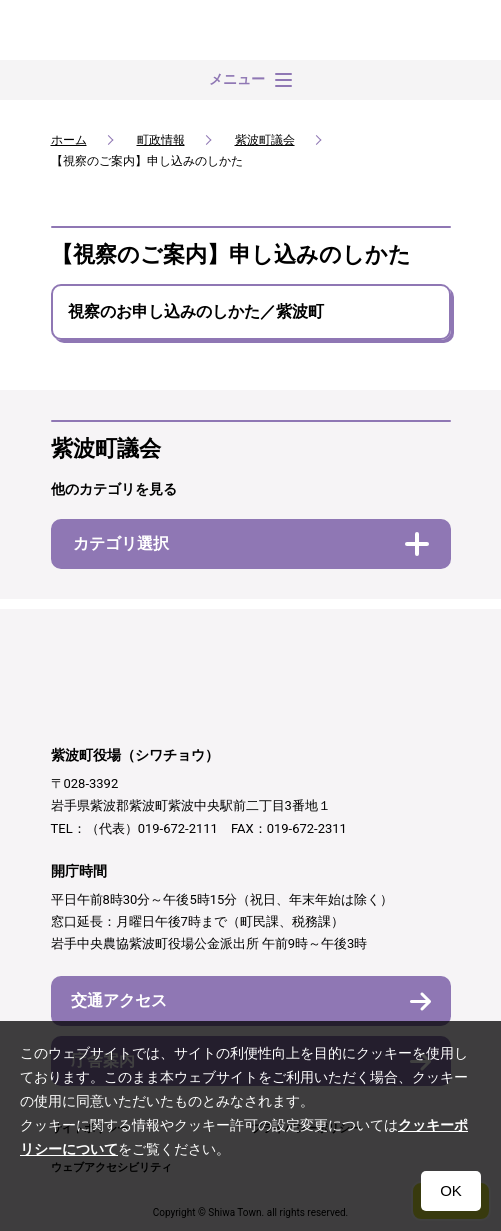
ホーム (69, 140)
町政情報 (161, 140)
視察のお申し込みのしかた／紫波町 (196, 311)
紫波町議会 (265, 140)
